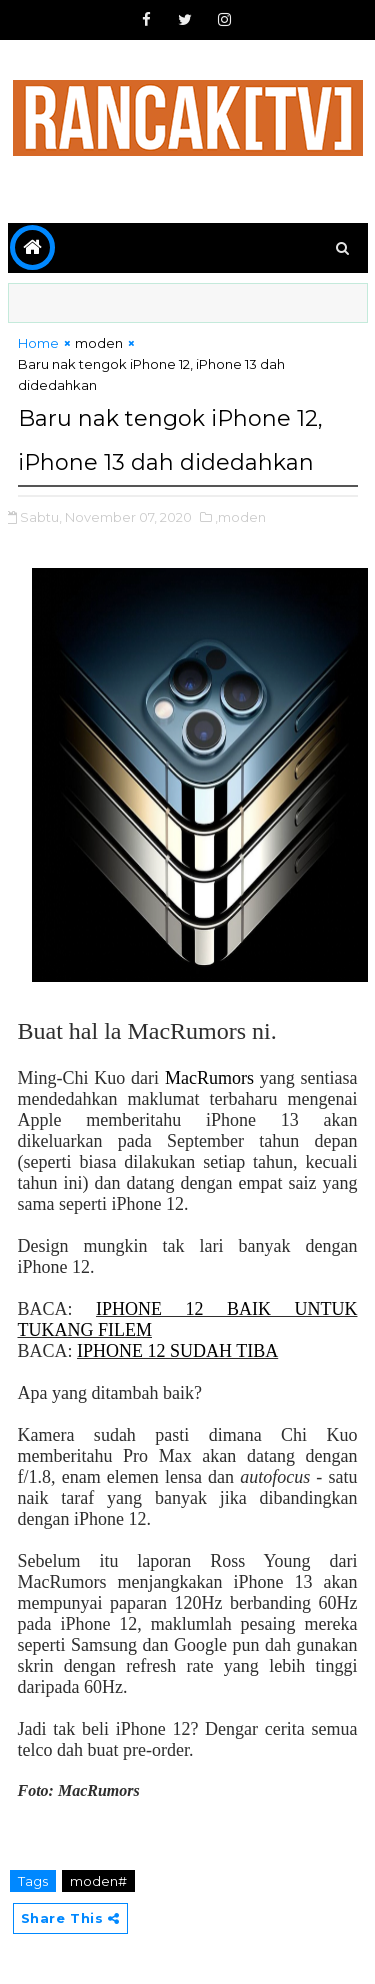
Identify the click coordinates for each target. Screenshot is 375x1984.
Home (38, 343)
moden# (98, 1881)
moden (99, 343)
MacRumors (209, 1078)
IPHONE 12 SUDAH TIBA (177, 1351)
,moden (240, 517)
